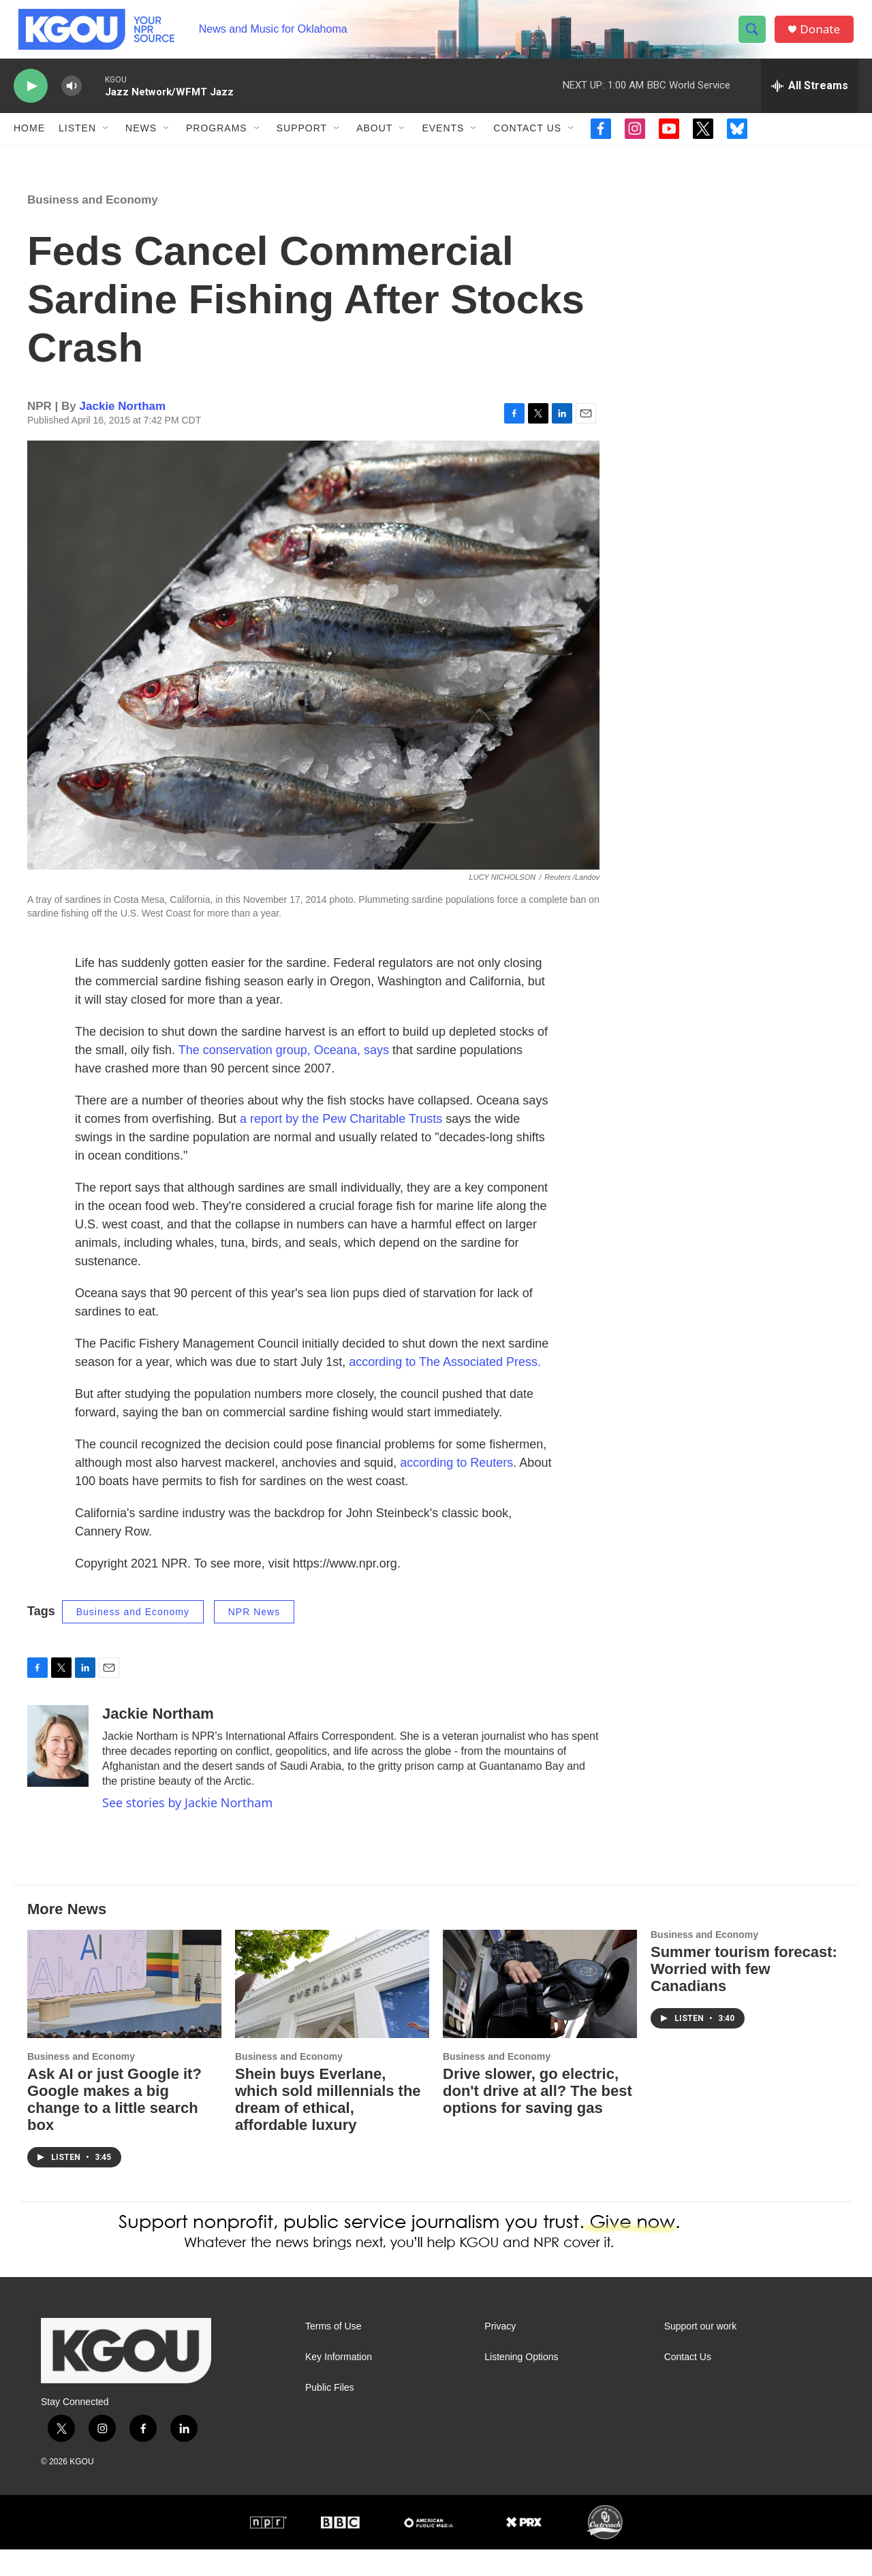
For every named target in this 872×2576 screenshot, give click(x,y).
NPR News (254, 1638)
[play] (31, 99)
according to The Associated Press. (445, 1388)
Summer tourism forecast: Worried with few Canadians (744, 1995)
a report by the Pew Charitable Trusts (341, 1145)
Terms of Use (333, 2353)
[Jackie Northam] (58, 1773)
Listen (77, 141)
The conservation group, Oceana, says (283, 1076)
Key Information (338, 2384)
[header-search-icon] (754, 36)
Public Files (329, 2414)
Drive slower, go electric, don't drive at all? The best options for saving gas (537, 2117)
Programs (216, 141)
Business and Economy (92, 226)
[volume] (71, 99)
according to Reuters (456, 1489)
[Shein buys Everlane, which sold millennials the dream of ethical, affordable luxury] (332, 2010)
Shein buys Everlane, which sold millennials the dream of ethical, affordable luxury (328, 2126)
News (141, 141)
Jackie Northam (123, 432)
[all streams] (809, 98)
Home (29, 141)
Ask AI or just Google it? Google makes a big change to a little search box (114, 2126)
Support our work (700, 2353)
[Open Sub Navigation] (106, 141)
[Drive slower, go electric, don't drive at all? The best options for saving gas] (540, 2010)
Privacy (500, 2353)
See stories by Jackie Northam (187, 1830)
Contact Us (527, 141)
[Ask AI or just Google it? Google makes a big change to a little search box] (124, 2010)
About (374, 141)
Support (302, 141)
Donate (824, 36)
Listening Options (521, 2384)
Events (443, 141)
